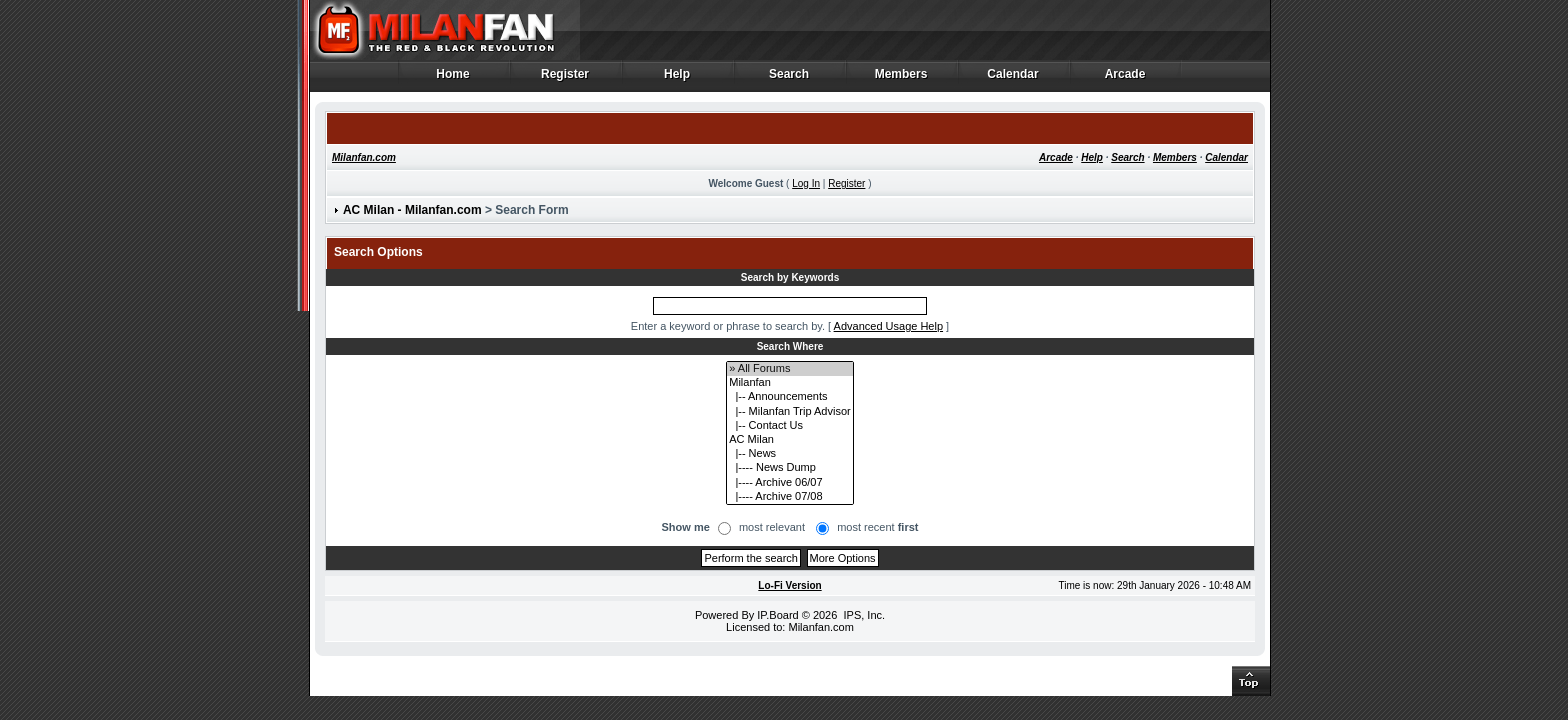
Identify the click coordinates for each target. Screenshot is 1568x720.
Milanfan (789, 383)
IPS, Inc (862, 615)
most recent (877, 527)
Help (677, 79)
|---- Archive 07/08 (789, 497)
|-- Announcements (789, 397)
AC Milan (789, 440)
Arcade (1125, 79)
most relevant (772, 527)
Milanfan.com (364, 157)
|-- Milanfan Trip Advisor (789, 412)
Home (453, 79)
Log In (806, 183)
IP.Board (777, 615)
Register (565, 79)
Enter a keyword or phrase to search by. (728, 326)
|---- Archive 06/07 (789, 483)
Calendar (1013, 79)
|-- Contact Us (789, 426)
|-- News (789, 454)
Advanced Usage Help (888, 326)
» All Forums (789, 369)
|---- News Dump (789, 468)
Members (901, 79)
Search (789, 79)
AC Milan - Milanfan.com (412, 210)
